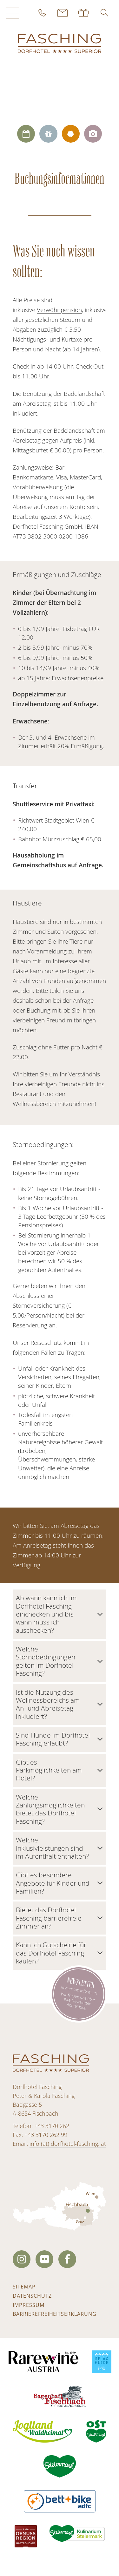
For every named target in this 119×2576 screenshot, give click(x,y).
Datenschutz (32, 2295)
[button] (104, 13)
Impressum (28, 2304)
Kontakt (63, 13)
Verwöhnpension (59, 310)
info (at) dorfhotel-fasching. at (68, 2143)
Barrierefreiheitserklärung (54, 2313)
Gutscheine (84, 13)
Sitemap (24, 2286)
